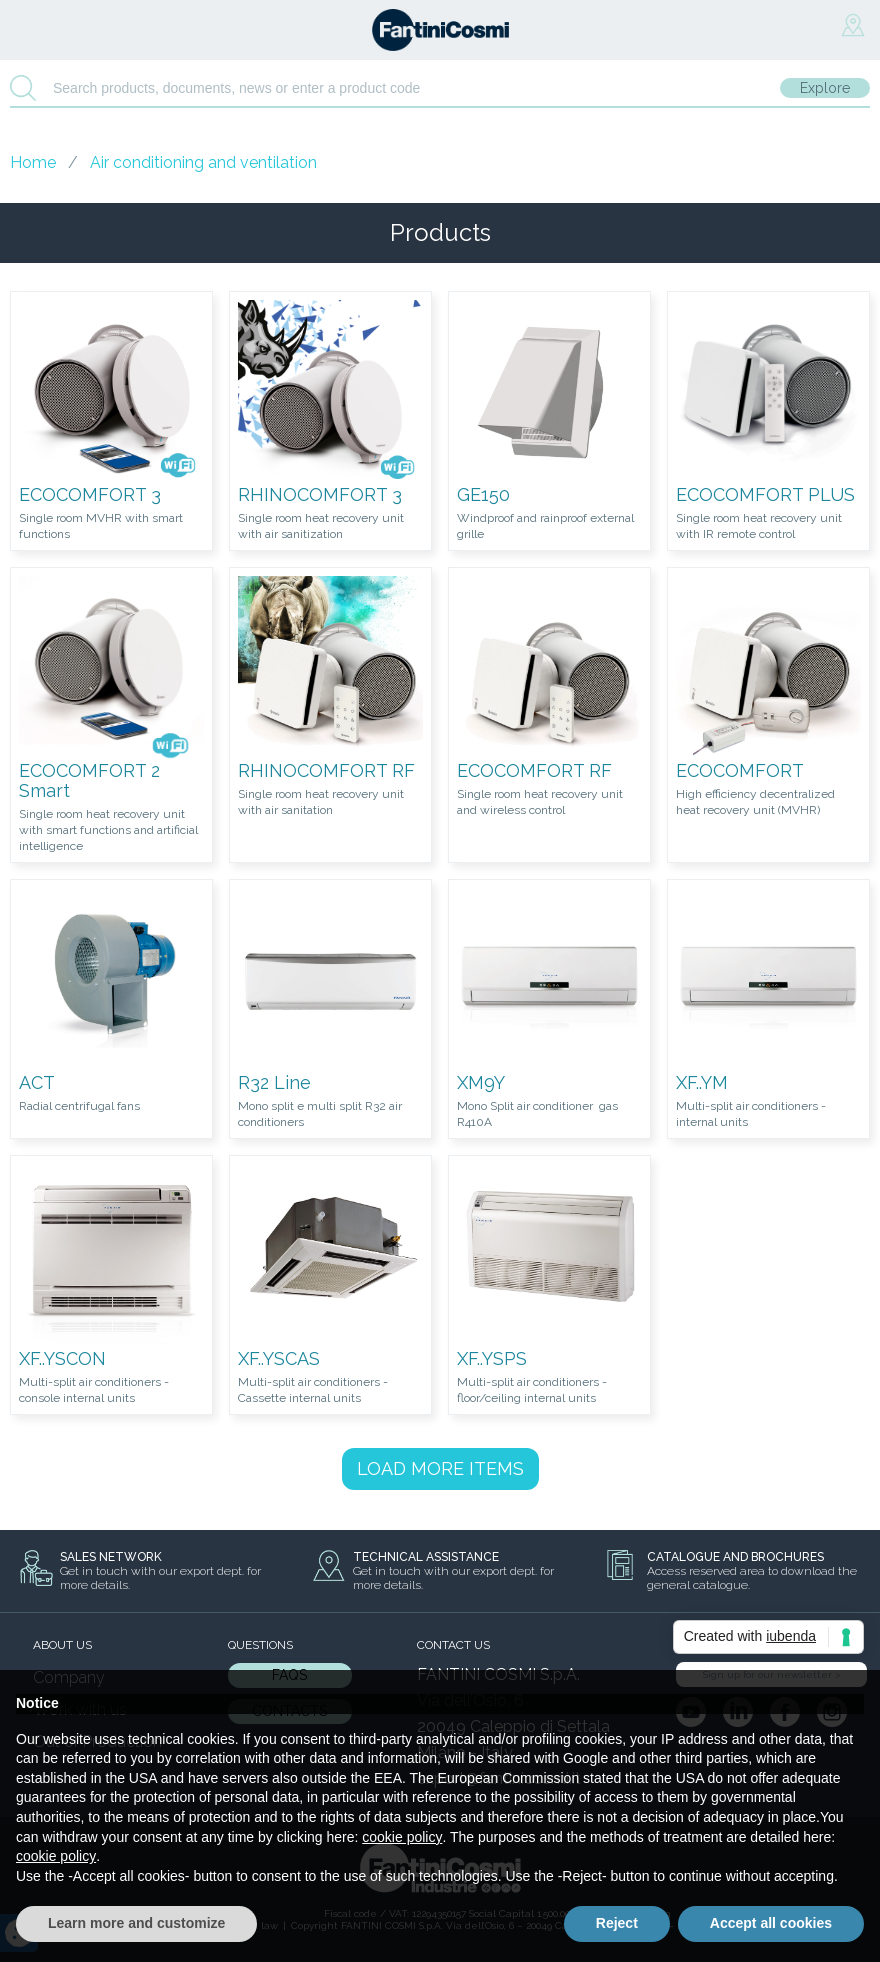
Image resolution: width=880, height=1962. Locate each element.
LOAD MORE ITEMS (440, 1468)
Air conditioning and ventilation (203, 162)
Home (33, 162)
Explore (825, 88)
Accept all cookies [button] (771, 1923)
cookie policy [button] (402, 1837)
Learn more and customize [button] (136, 1923)
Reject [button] (617, 1923)
